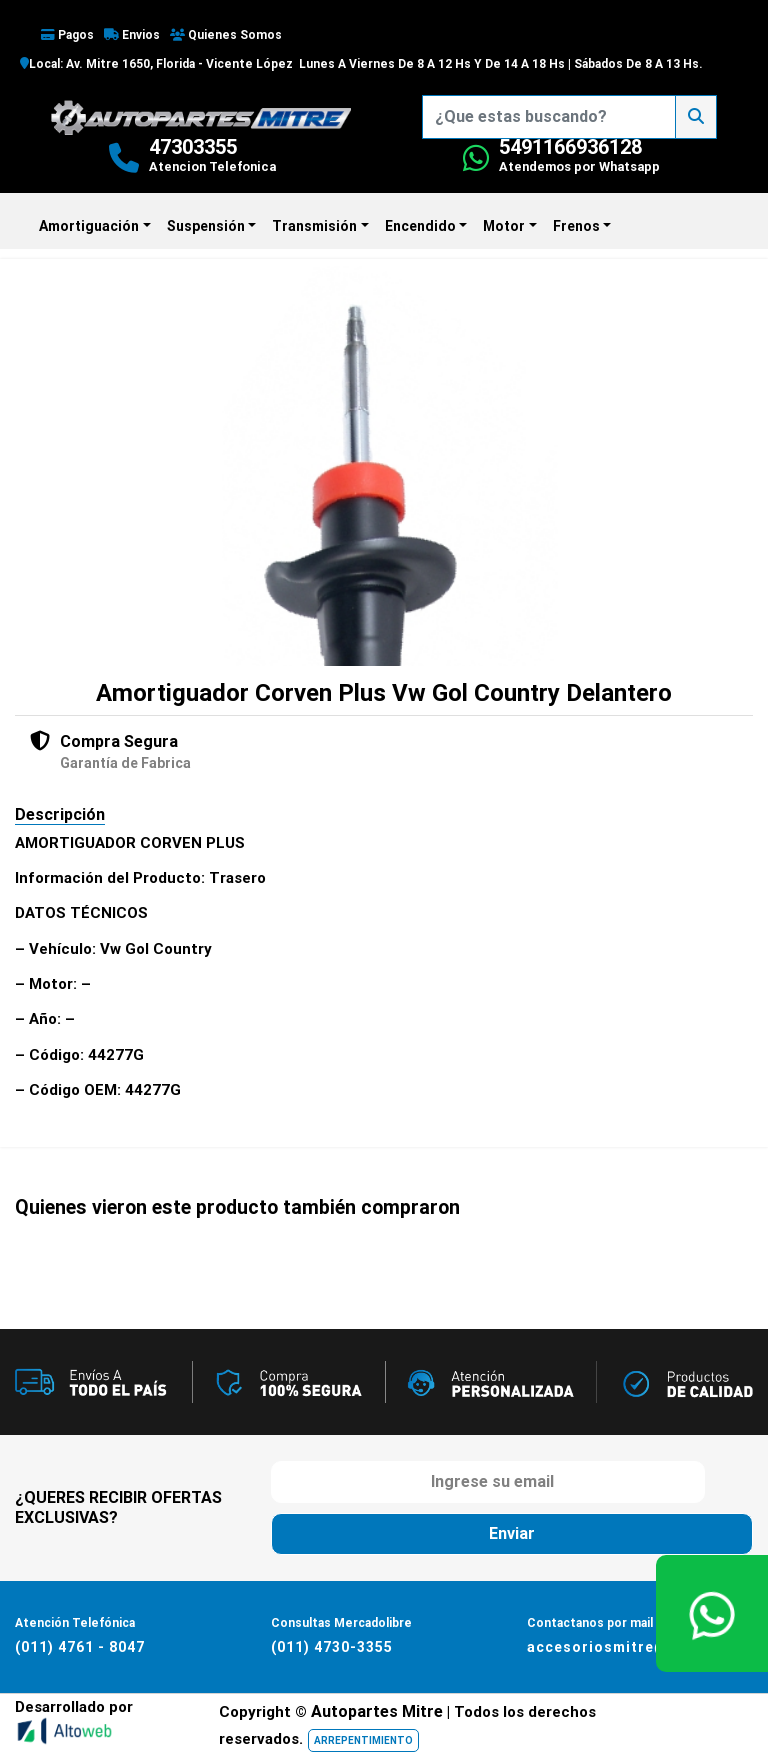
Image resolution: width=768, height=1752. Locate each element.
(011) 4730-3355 (332, 1647)
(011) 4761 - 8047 (80, 1647)
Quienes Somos (226, 35)
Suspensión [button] (206, 226)
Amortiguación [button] (89, 226)
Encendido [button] (420, 226)
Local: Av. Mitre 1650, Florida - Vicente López (156, 64)
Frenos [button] (576, 226)
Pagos (67, 35)
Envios (132, 35)
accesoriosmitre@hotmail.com (645, 1647)
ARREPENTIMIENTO (363, 1740)
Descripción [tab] (60, 814)
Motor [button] (504, 226)
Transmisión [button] (314, 226)
